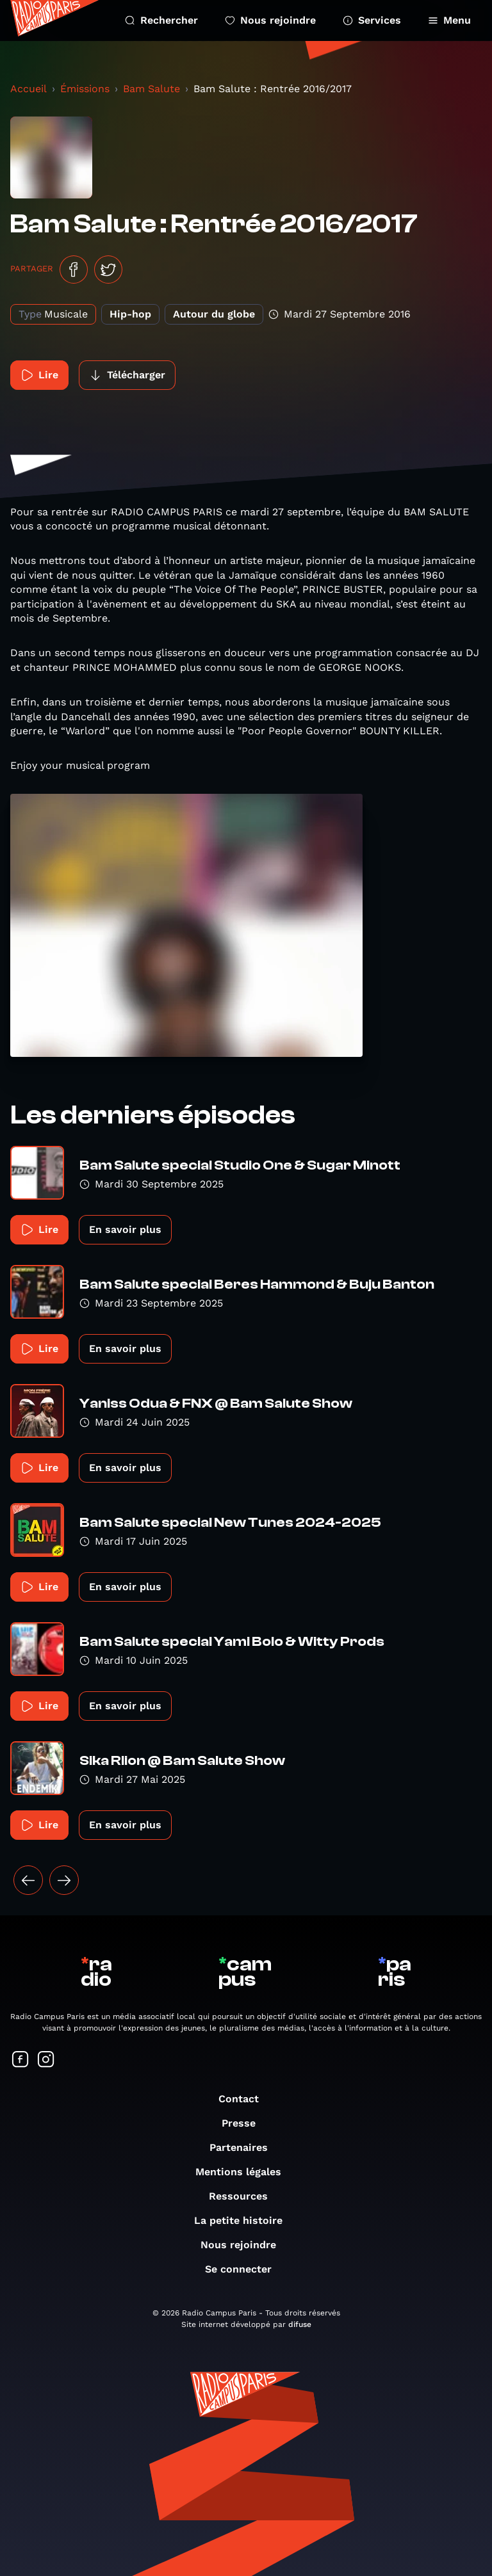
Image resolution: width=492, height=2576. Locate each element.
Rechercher (161, 20)
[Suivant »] (64, 1880)
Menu (449, 20)
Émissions (85, 89)
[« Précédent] (28, 1880)
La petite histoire (244, 2220)
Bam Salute (151, 89)
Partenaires (245, 2147)
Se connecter (244, 2269)
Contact (245, 2099)
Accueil (28, 89)
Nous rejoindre (270, 20)
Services (372, 20)
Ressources (245, 2196)
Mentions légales (244, 2172)
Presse (245, 2123)
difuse (299, 2324)
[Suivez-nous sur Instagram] (46, 2060)
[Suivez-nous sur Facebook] (20, 2060)
